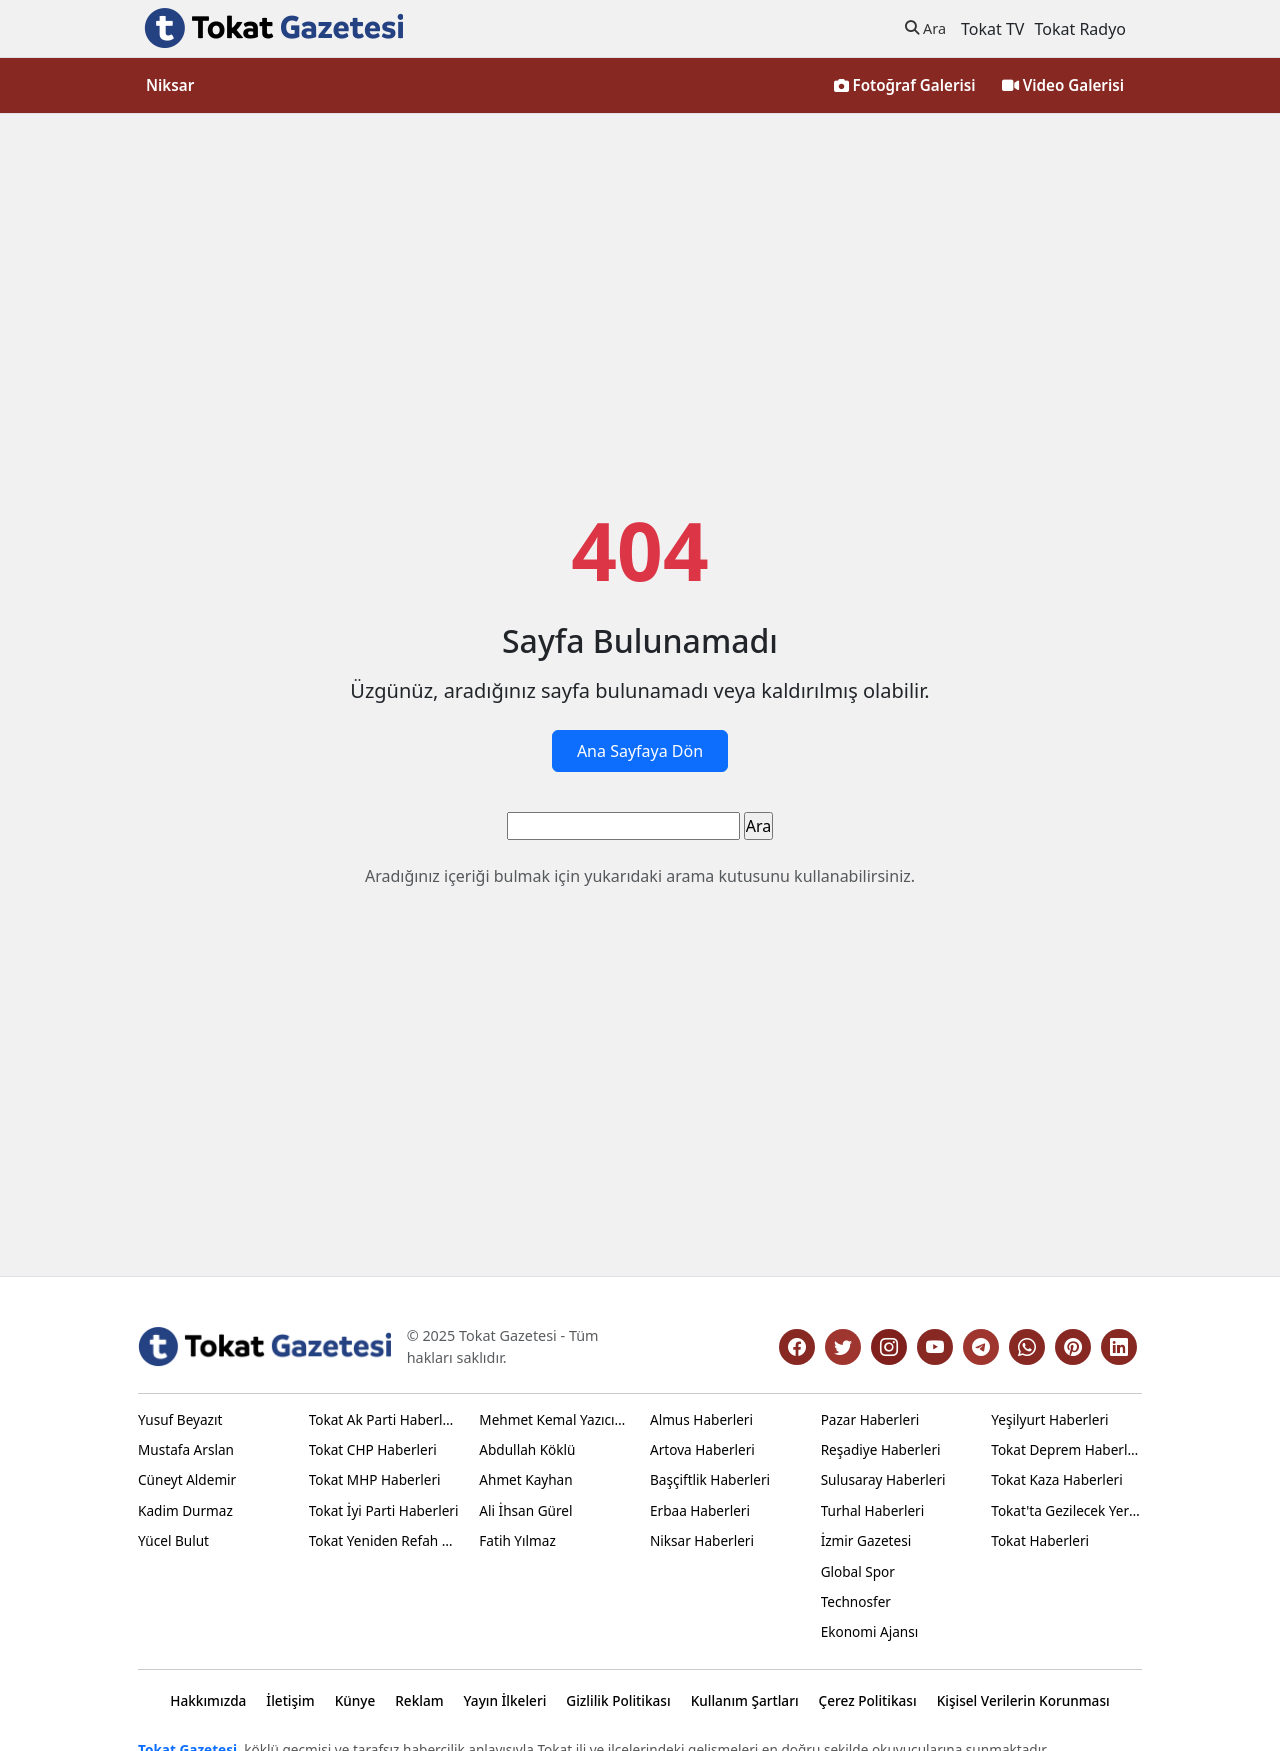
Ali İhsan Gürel (525, 1510)
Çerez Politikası (868, 1700)
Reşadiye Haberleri (881, 1449)
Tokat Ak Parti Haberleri (384, 1419)
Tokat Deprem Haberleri (1066, 1449)
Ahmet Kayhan (525, 1479)
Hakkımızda (208, 1700)
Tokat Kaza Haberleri (1056, 1479)
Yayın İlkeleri (505, 1700)
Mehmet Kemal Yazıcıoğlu (554, 1419)
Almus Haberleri (701, 1419)
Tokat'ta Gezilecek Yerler (1066, 1510)
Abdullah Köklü (527, 1449)
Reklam (419, 1700)
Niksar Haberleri (702, 1540)
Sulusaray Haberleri (883, 1479)
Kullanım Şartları (745, 1700)
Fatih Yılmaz (517, 1540)
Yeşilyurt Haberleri (1049, 1419)
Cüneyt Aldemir (187, 1479)
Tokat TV (992, 29)
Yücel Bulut (173, 1540)
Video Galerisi (1063, 85)
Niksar (170, 85)
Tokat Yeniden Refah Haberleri (384, 1540)
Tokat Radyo (1080, 29)
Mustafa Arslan (186, 1449)
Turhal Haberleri (873, 1510)
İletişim (290, 1700)
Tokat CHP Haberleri (373, 1449)
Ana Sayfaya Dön (640, 751)
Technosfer (856, 1601)
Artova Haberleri (702, 1449)
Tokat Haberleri (1040, 1540)
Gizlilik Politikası (618, 1700)
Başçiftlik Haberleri (710, 1479)
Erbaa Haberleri (700, 1510)
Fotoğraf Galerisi (905, 85)
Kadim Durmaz (185, 1510)
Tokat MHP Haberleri (375, 1479)
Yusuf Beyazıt (180, 1419)
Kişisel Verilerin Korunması (1023, 1700)
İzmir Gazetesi (866, 1540)
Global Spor (858, 1571)
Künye (355, 1700)
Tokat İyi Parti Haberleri (384, 1510)
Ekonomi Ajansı (870, 1631)
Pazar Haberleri (870, 1419)
